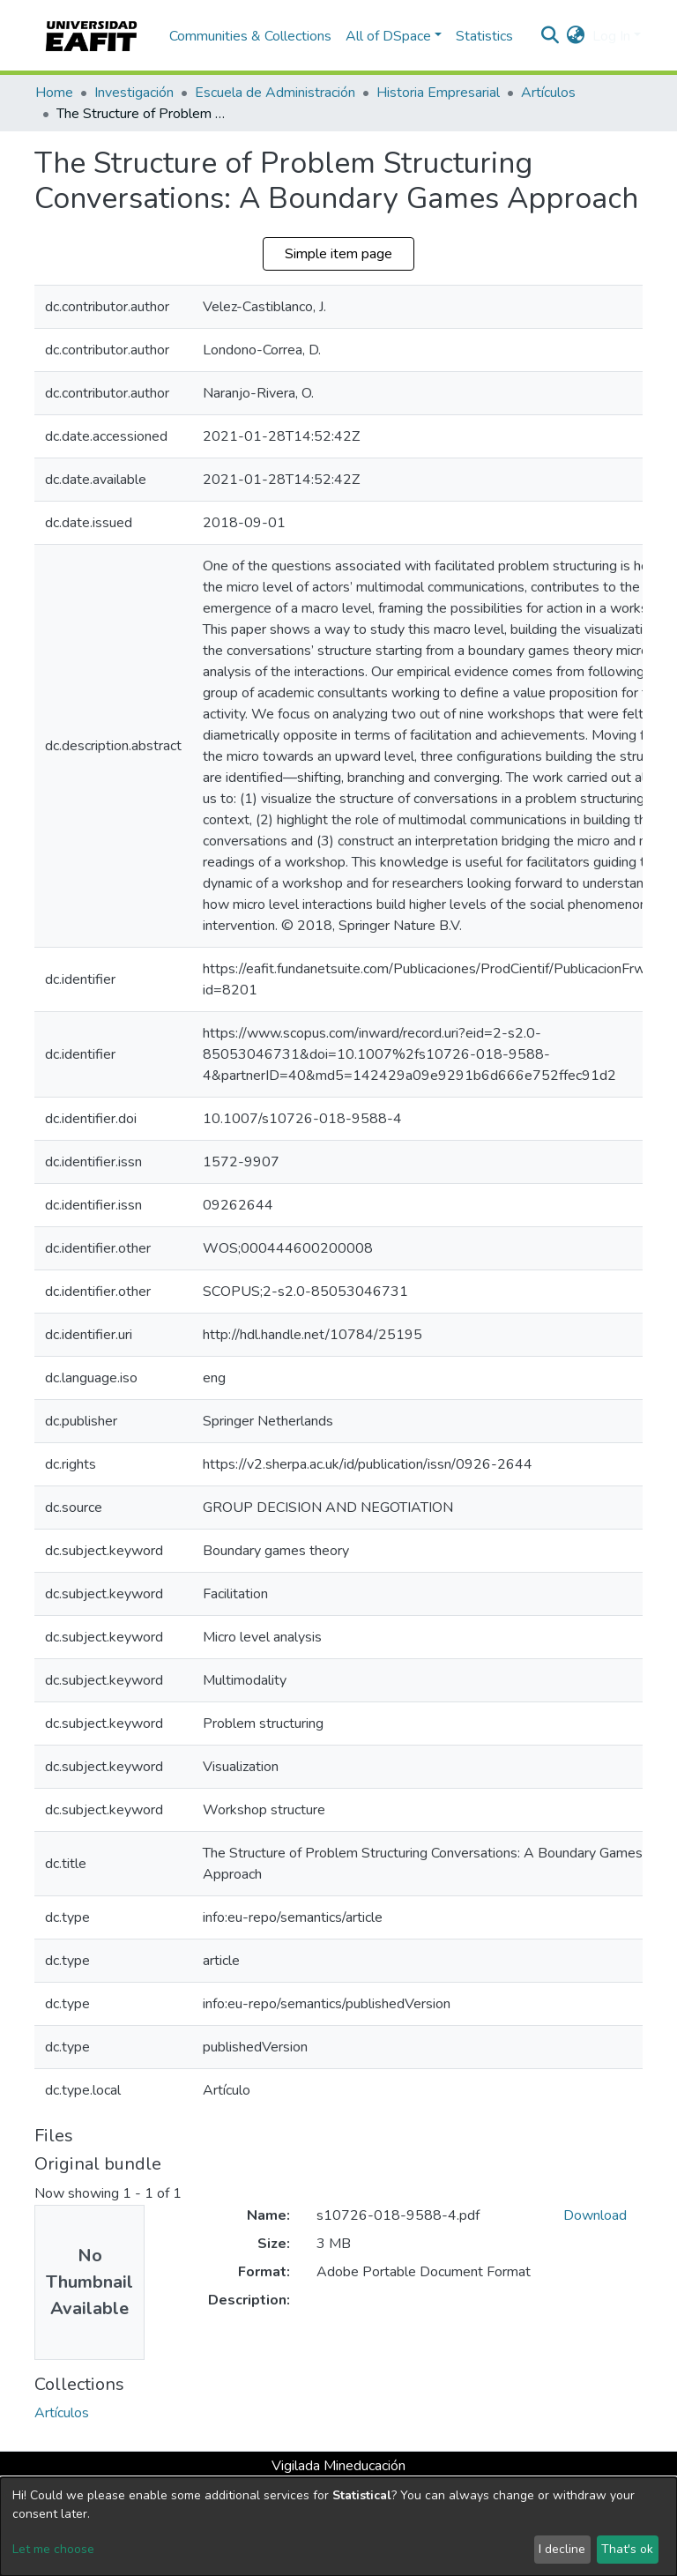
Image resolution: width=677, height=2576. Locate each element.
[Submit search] (550, 36)
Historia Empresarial (438, 92)
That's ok (627, 2549)
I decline (562, 2549)
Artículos (548, 92)
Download (595, 2215)
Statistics (484, 36)
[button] (576, 36)
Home (54, 92)
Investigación (134, 92)
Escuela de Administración (275, 92)
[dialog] (338, 2526)
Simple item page (338, 254)
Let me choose (53, 2549)
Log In (611, 36)
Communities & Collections (250, 36)
